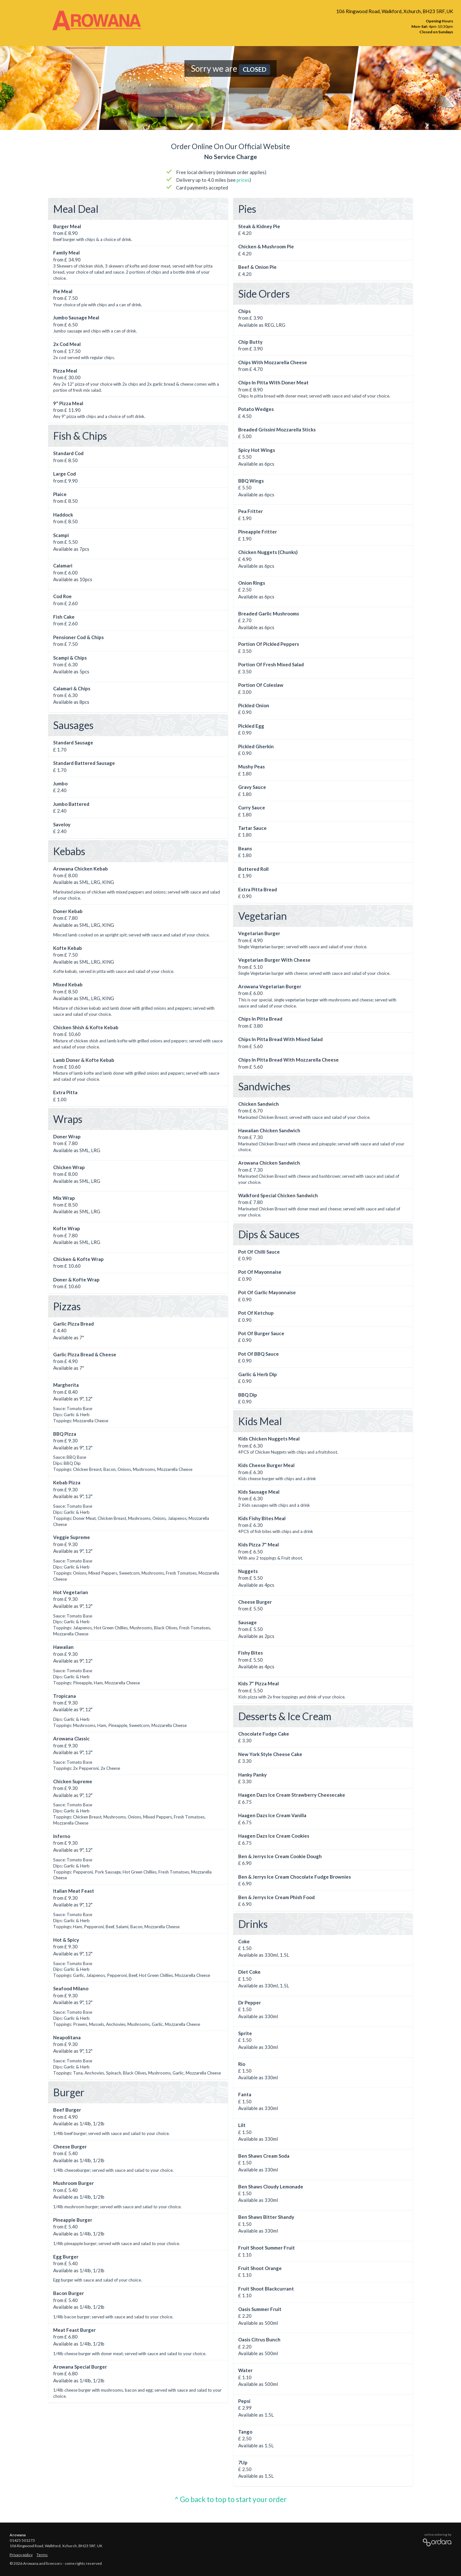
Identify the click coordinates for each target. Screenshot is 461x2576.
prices (243, 180)
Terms (42, 2554)
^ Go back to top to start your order (230, 2499)
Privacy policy (21, 2554)
